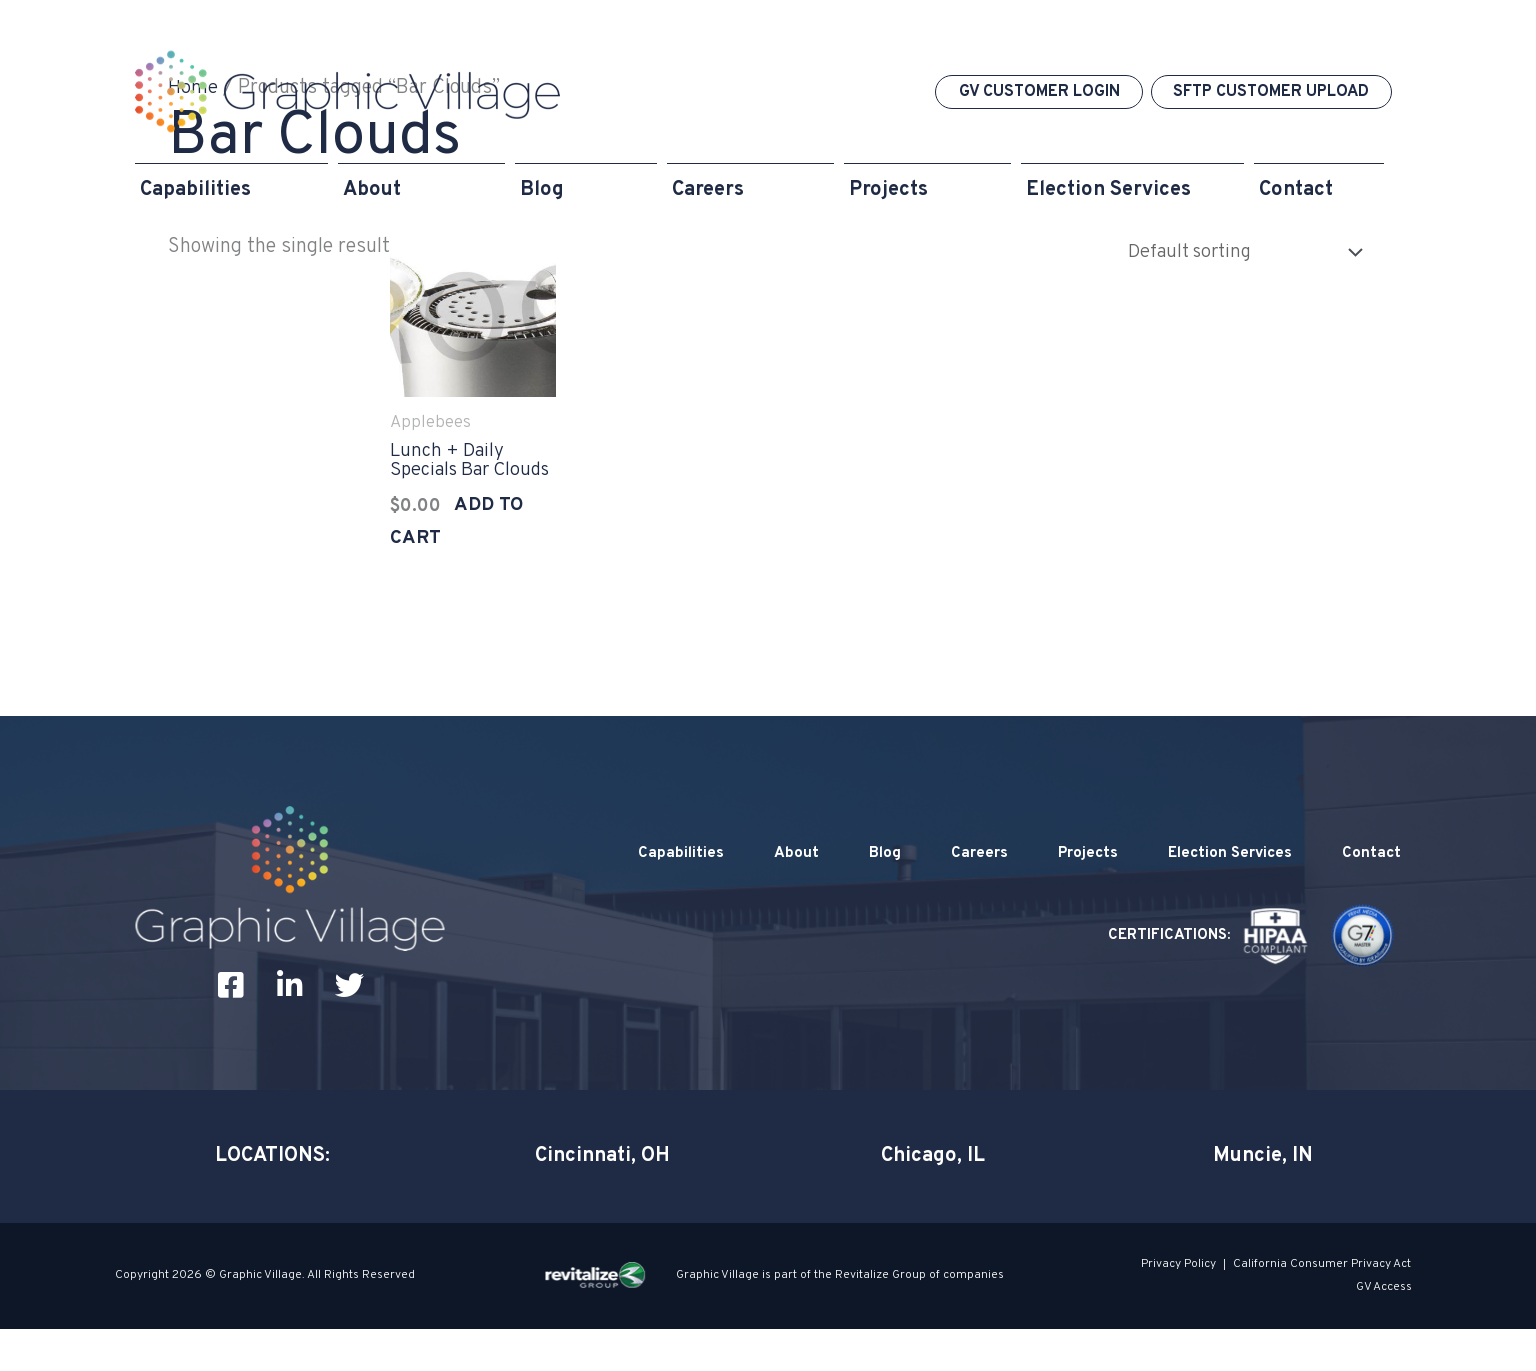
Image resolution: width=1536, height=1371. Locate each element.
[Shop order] (1232, 252)
